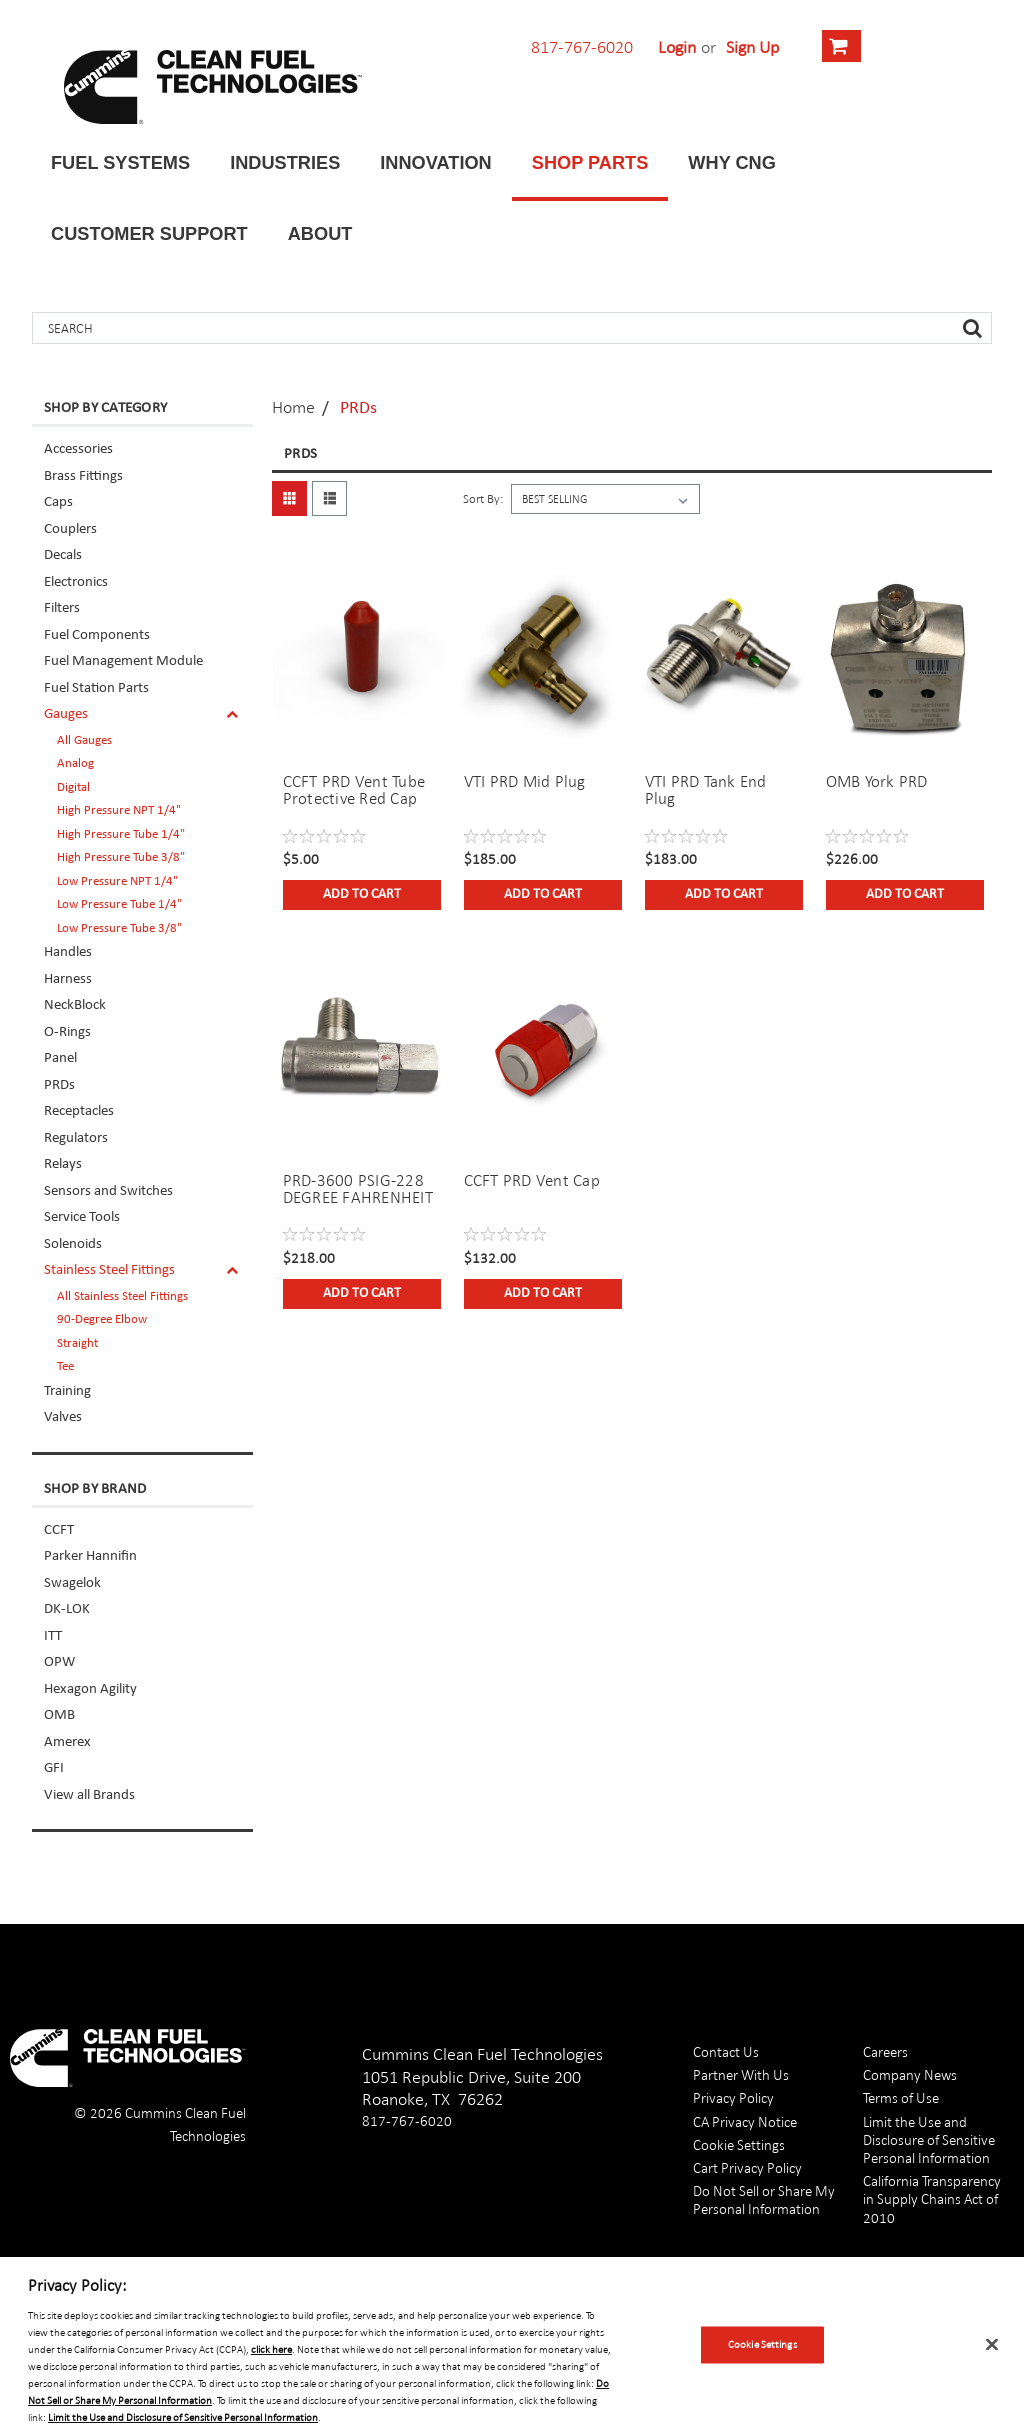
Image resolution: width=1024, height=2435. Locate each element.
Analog (75, 763)
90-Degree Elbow (102, 1319)
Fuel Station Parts (96, 688)
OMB (59, 1715)
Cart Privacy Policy (747, 2167)
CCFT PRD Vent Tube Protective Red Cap (354, 790)
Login (677, 47)
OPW (59, 1662)
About (320, 234)
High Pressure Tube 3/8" (121, 857)
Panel (60, 1058)
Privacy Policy (733, 2097)
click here (271, 2349)
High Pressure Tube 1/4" (121, 834)
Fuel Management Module (123, 661)
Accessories (78, 449)
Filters (62, 608)
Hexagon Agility (90, 1689)
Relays (63, 1164)
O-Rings (67, 1032)
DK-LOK (67, 1609)
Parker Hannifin (90, 1556)
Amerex (67, 1742)
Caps (58, 502)
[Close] (992, 2345)
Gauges (66, 714)
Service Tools (82, 1217)
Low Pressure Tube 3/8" (119, 928)
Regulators (76, 1138)
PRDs (59, 1085)
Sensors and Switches (108, 1191)
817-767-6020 (582, 47)
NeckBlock (75, 1005)
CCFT (59, 1530)
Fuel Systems (120, 163)
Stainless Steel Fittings (109, 1270)
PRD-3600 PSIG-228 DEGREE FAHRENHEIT (358, 1189)
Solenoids (73, 1244)
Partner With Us (741, 2074)
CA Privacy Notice (745, 2121)
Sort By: (483, 499)
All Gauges (84, 740)
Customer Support (149, 234)
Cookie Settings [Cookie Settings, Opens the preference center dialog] (762, 2344)
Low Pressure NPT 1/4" (117, 881)
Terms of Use (901, 2097)
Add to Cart (362, 894)
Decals (63, 555)
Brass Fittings (83, 476)
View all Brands (89, 1795)
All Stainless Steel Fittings (122, 1296)
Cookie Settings (739, 2144)
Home (293, 407)
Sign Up (752, 47)
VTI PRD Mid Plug (525, 781)
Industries (285, 163)
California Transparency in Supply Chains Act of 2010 (932, 2198)
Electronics (76, 582)
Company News (910, 2074)
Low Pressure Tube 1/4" (119, 904)
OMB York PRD (877, 781)
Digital (73, 787)
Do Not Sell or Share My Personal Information (764, 2199)
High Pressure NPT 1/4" (119, 810)
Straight (77, 1343)
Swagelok (72, 1583)
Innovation (435, 163)
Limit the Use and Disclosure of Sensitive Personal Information (929, 2139)
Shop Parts (590, 163)
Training (67, 1391)
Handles (68, 952)
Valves (63, 1417)
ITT (53, 1636)
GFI (54, 1768)
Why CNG (732, 163)
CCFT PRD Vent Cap (532, 1180)
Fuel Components (97, 635)
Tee (65, 1366)
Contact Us (726, 2051)
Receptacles (79, 1111)
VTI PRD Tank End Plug (706, 790)
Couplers (70, 529)
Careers (885, 2051)
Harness (68, 979)
